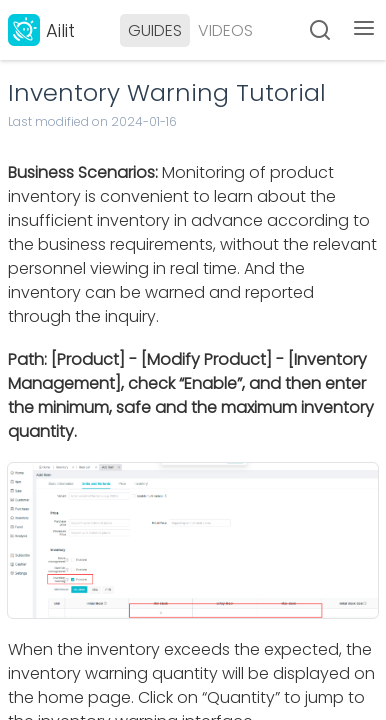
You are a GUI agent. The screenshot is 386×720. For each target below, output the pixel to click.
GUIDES (155, 30)
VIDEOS (225, 30)
